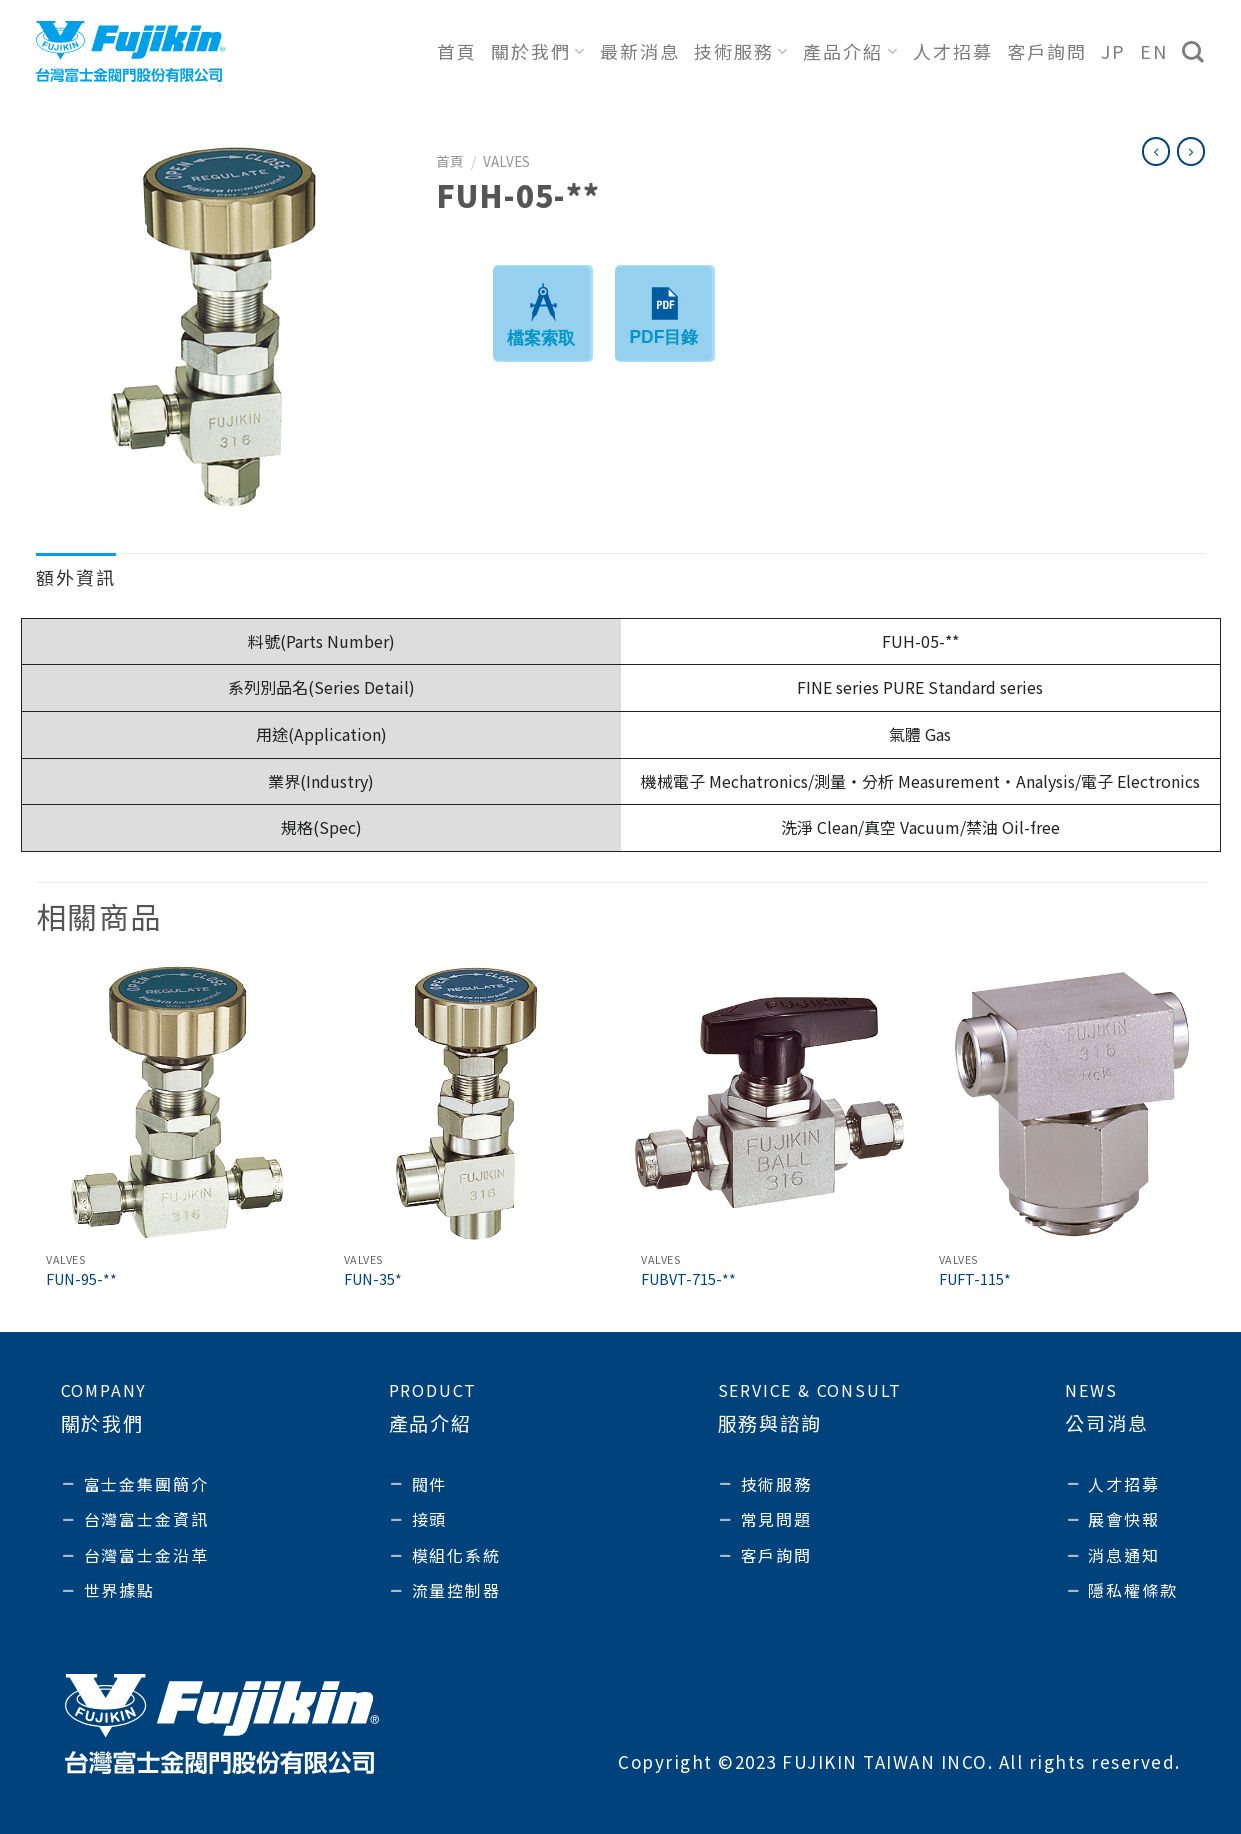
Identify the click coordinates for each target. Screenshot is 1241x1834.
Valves (506, 161)
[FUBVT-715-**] (769, 1103)
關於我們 (538, 51)
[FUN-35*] (472, 1103)
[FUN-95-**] (174, 1103)
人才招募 (953, 51)
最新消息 (640, 51)
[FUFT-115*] (1067, 1103)
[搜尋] (1194, 52)
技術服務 (741, 51)
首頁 (457, 51)
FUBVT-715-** (688, 1279)
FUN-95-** (81, 1279)
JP (1113, 51)
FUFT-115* (975, 1279)
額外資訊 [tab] (76, 577)
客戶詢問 (1047, 51)
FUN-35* (373, 1279)
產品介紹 (850, 51)
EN (1154, 51)
